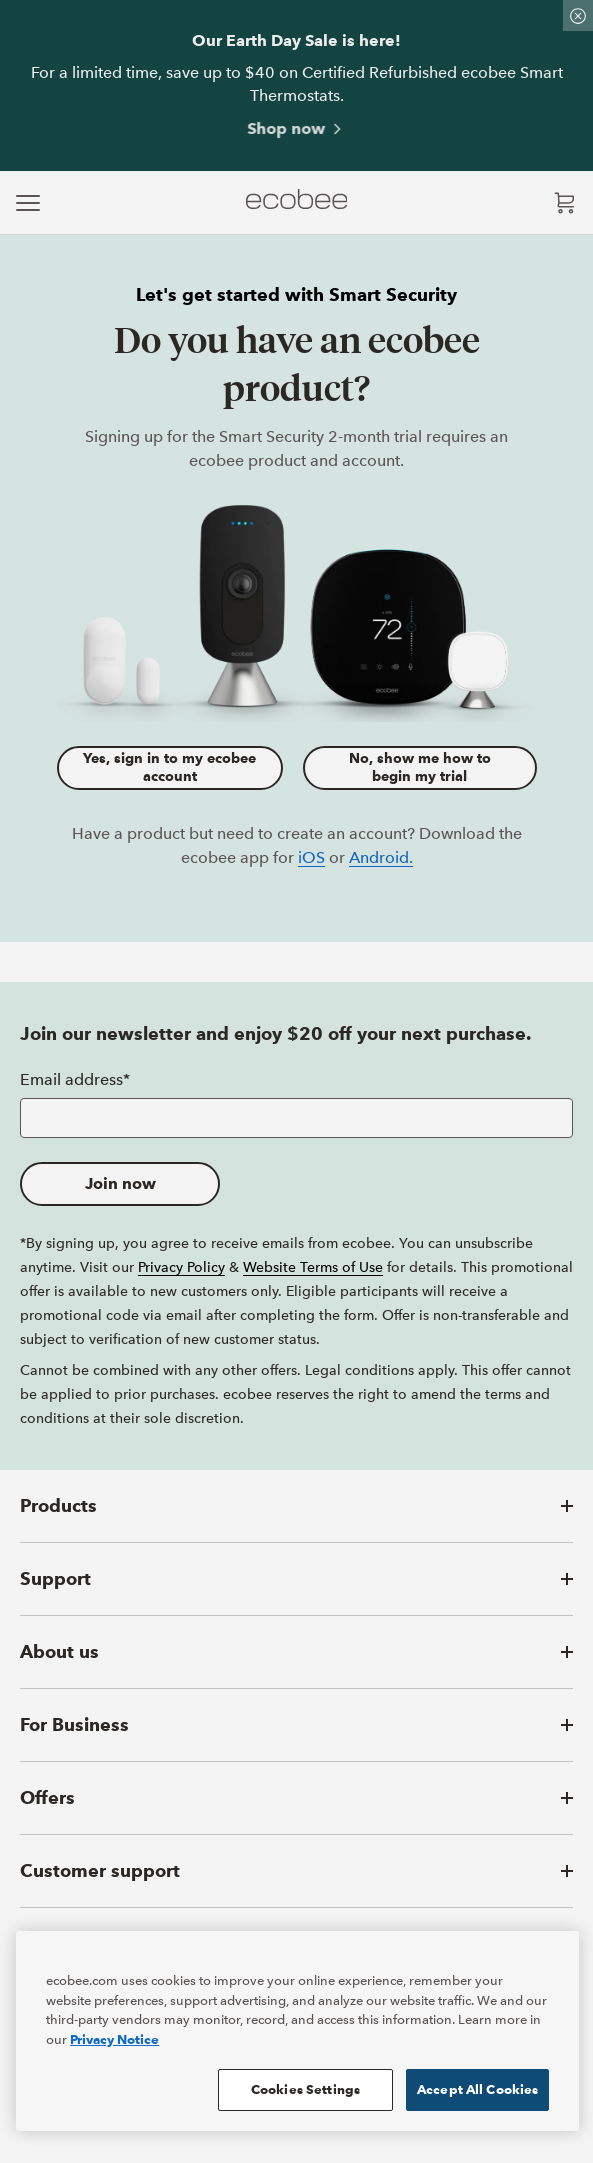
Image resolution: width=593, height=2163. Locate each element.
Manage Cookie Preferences (457, 2019)
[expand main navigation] (28, 202)
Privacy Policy (181, 1267)
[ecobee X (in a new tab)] (75, 2073)
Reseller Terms (216, 2019)
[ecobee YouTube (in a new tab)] (205, 2073)
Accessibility (359, 2019)
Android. (381, 857)
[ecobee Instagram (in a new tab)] (121, 2073)
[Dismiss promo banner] (578, 15)
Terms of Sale (290, 2019)
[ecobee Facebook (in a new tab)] (36, 2073)
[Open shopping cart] (565, 202)
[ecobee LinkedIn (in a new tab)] (166, 2073)
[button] (296, 1506)
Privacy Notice (140, 2019)
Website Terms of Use (313, 1267)
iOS (311, 857)
